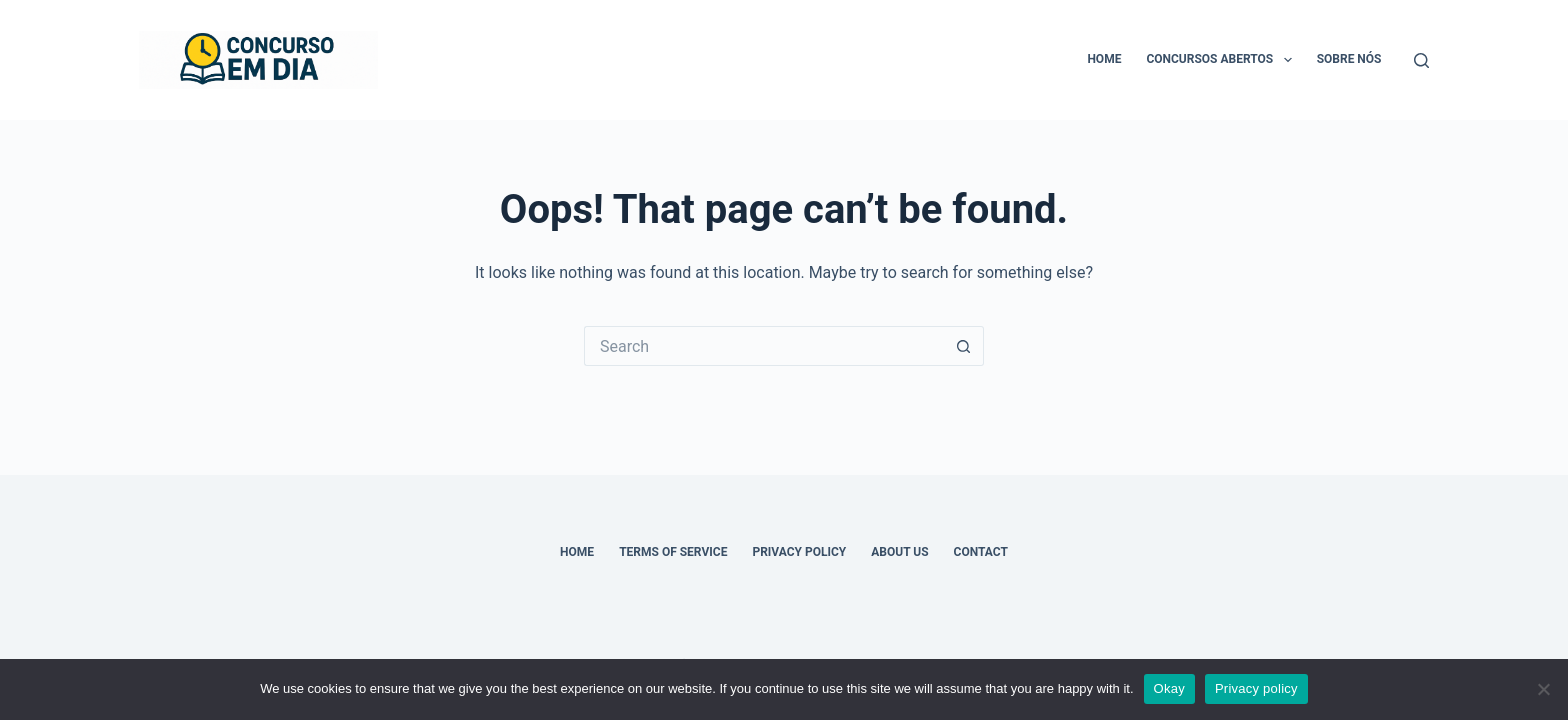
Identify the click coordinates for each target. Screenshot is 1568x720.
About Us (899, 552)
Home (1104, 59)
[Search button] (964, 346)
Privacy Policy (799, 552)
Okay (1169, 688)
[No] (1543, 689)
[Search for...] (764, 346)
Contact (981, 552)
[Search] (1421, 60)
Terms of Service (673, 552)
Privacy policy (1256, 688)
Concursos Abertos (1222, 60)
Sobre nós (1349, 59)
